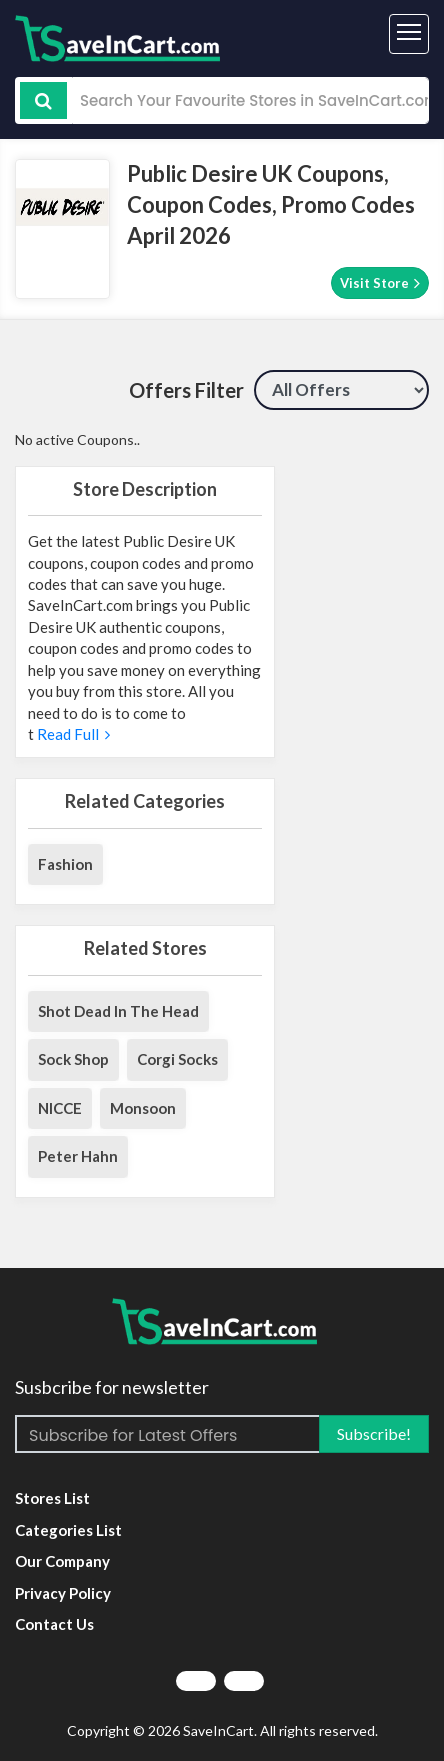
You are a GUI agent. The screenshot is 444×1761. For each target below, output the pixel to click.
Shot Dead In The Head (118, 1011)
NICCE (60, 1108)
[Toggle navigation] (409, 34)
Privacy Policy (63, 1593)
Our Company (62, 1561)
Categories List (68, 1530)
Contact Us (54, 1624)
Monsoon (143, 1108)
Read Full (72, 734)
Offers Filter (186, 390)
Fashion (65, 864)
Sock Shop (73, 1059)
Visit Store (380, 282)
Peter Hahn (78, 1156)
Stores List (52, 1498)
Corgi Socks (177, 1059)
